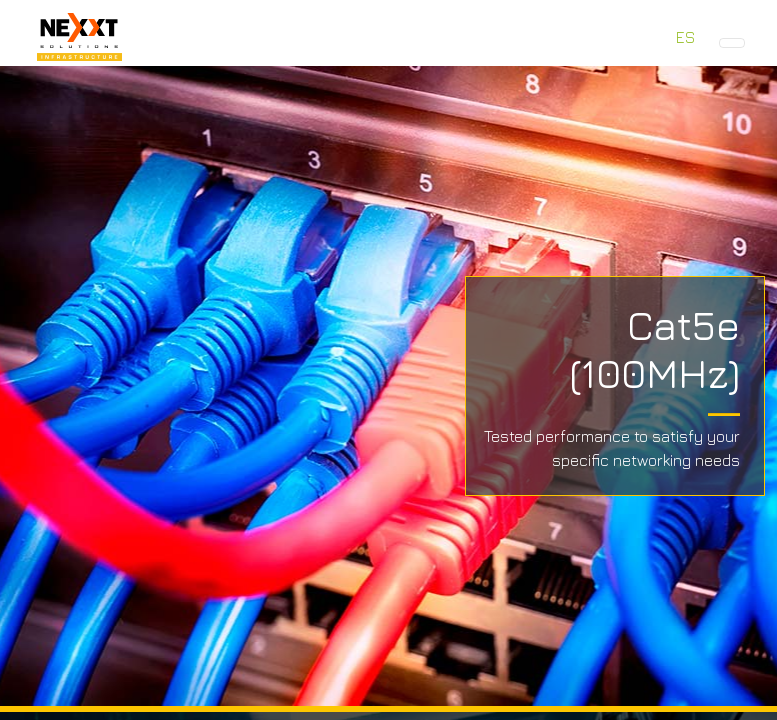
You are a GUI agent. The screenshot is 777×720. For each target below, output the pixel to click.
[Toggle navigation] (732, 43)
